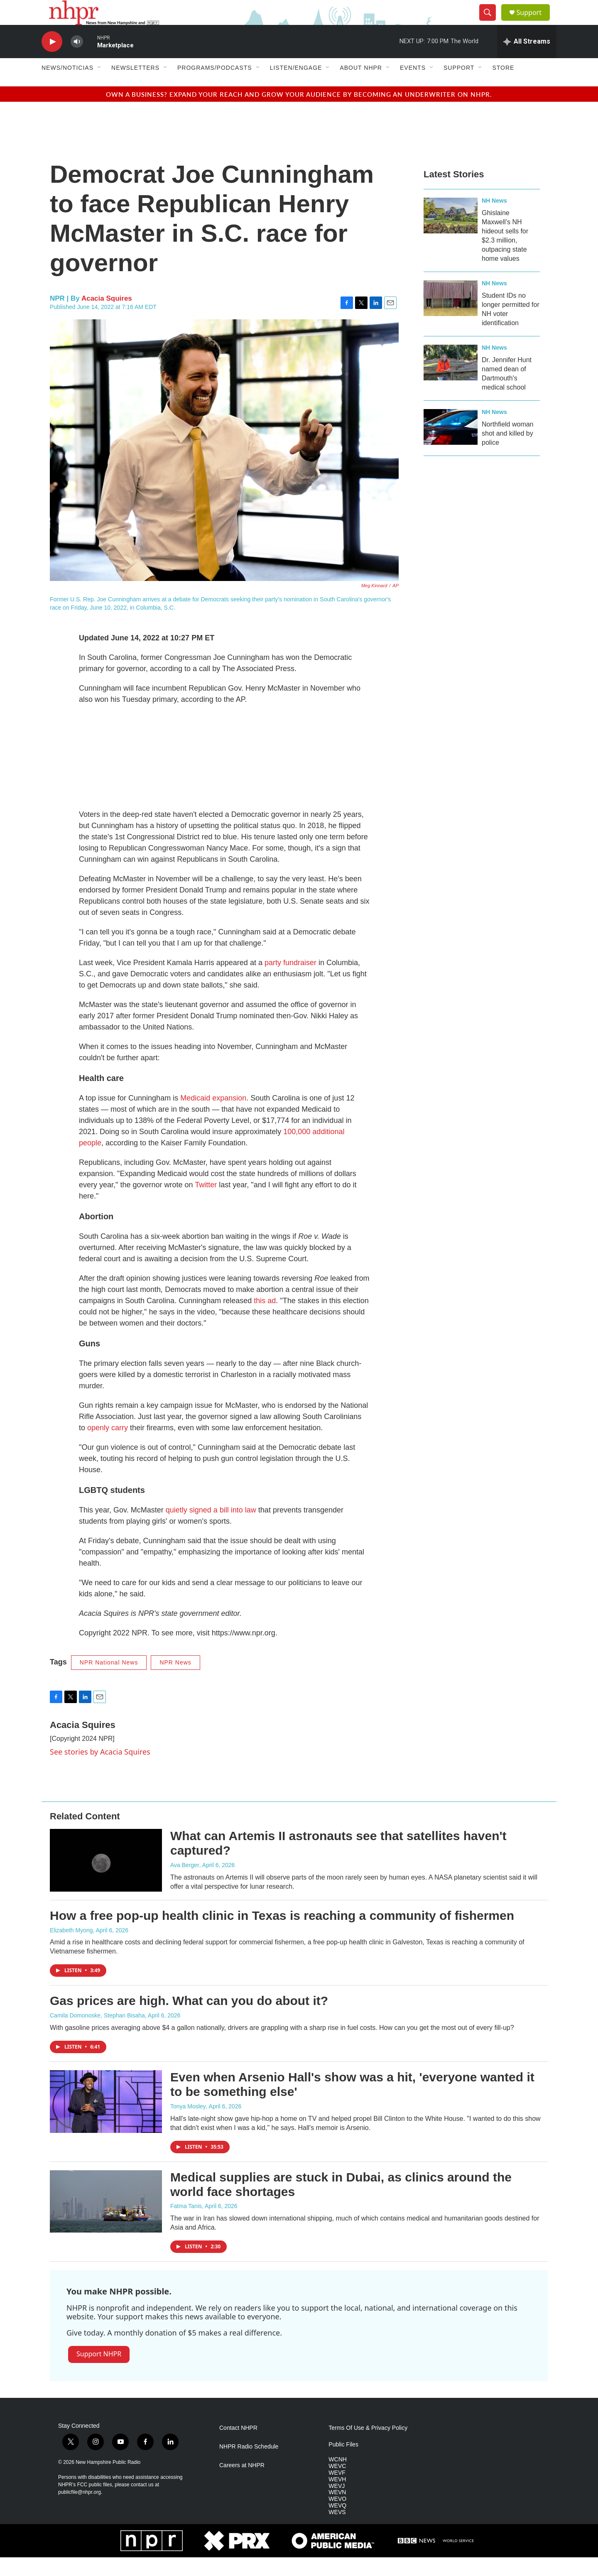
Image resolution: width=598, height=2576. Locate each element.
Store (503, 86)
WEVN (337, 2511)
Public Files (343, 2463)
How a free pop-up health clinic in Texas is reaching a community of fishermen (282, 1934)
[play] (52, 60)
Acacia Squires (106, 317)
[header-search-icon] (491, 22)
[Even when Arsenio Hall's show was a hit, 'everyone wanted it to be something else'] (106, 2120)
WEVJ (336, 2505)
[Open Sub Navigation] (99, 86)
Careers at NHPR (242, 2484)
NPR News (175, 1681)
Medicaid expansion (213, 1117)
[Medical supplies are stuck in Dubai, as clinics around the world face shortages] (106, 2220)
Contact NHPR (238, 2447)
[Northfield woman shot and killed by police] (451, 445)
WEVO (337, 2518)
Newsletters (135, 86)
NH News (494, 219)
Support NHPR (98, 2372)
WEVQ (337, 2524)
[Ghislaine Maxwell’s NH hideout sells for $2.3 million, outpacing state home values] (451, 234)
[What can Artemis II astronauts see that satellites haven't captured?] (106, 1879)
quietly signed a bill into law (211, 1529)
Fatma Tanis (186, 2224)
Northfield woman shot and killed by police (508, 452)
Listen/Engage (296, 86)
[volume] (77, 60)
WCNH (337, 2478)
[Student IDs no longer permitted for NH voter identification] (451, 317)
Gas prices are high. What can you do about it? (189, 2019)
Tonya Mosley (188, 2125)
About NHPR (361, 86)
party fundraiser (290, 981)
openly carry (107, 1446)
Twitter (207, 1203)
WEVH (337, 2498)
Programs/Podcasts (214, 86)
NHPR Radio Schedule (248, 2465)
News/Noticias (67, 86)
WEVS (337, 2531)
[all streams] (526, 60)
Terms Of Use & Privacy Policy (367, 2447)
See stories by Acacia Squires (100, 1770)
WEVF (336, 2491)
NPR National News (109, 1681)
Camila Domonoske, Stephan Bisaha (97, 2034)
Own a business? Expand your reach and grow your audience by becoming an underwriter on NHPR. (299, 112)
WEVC (337, 2485)
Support (534, 21)
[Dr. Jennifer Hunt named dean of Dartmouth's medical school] (451, 381)
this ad (265, 1319)
